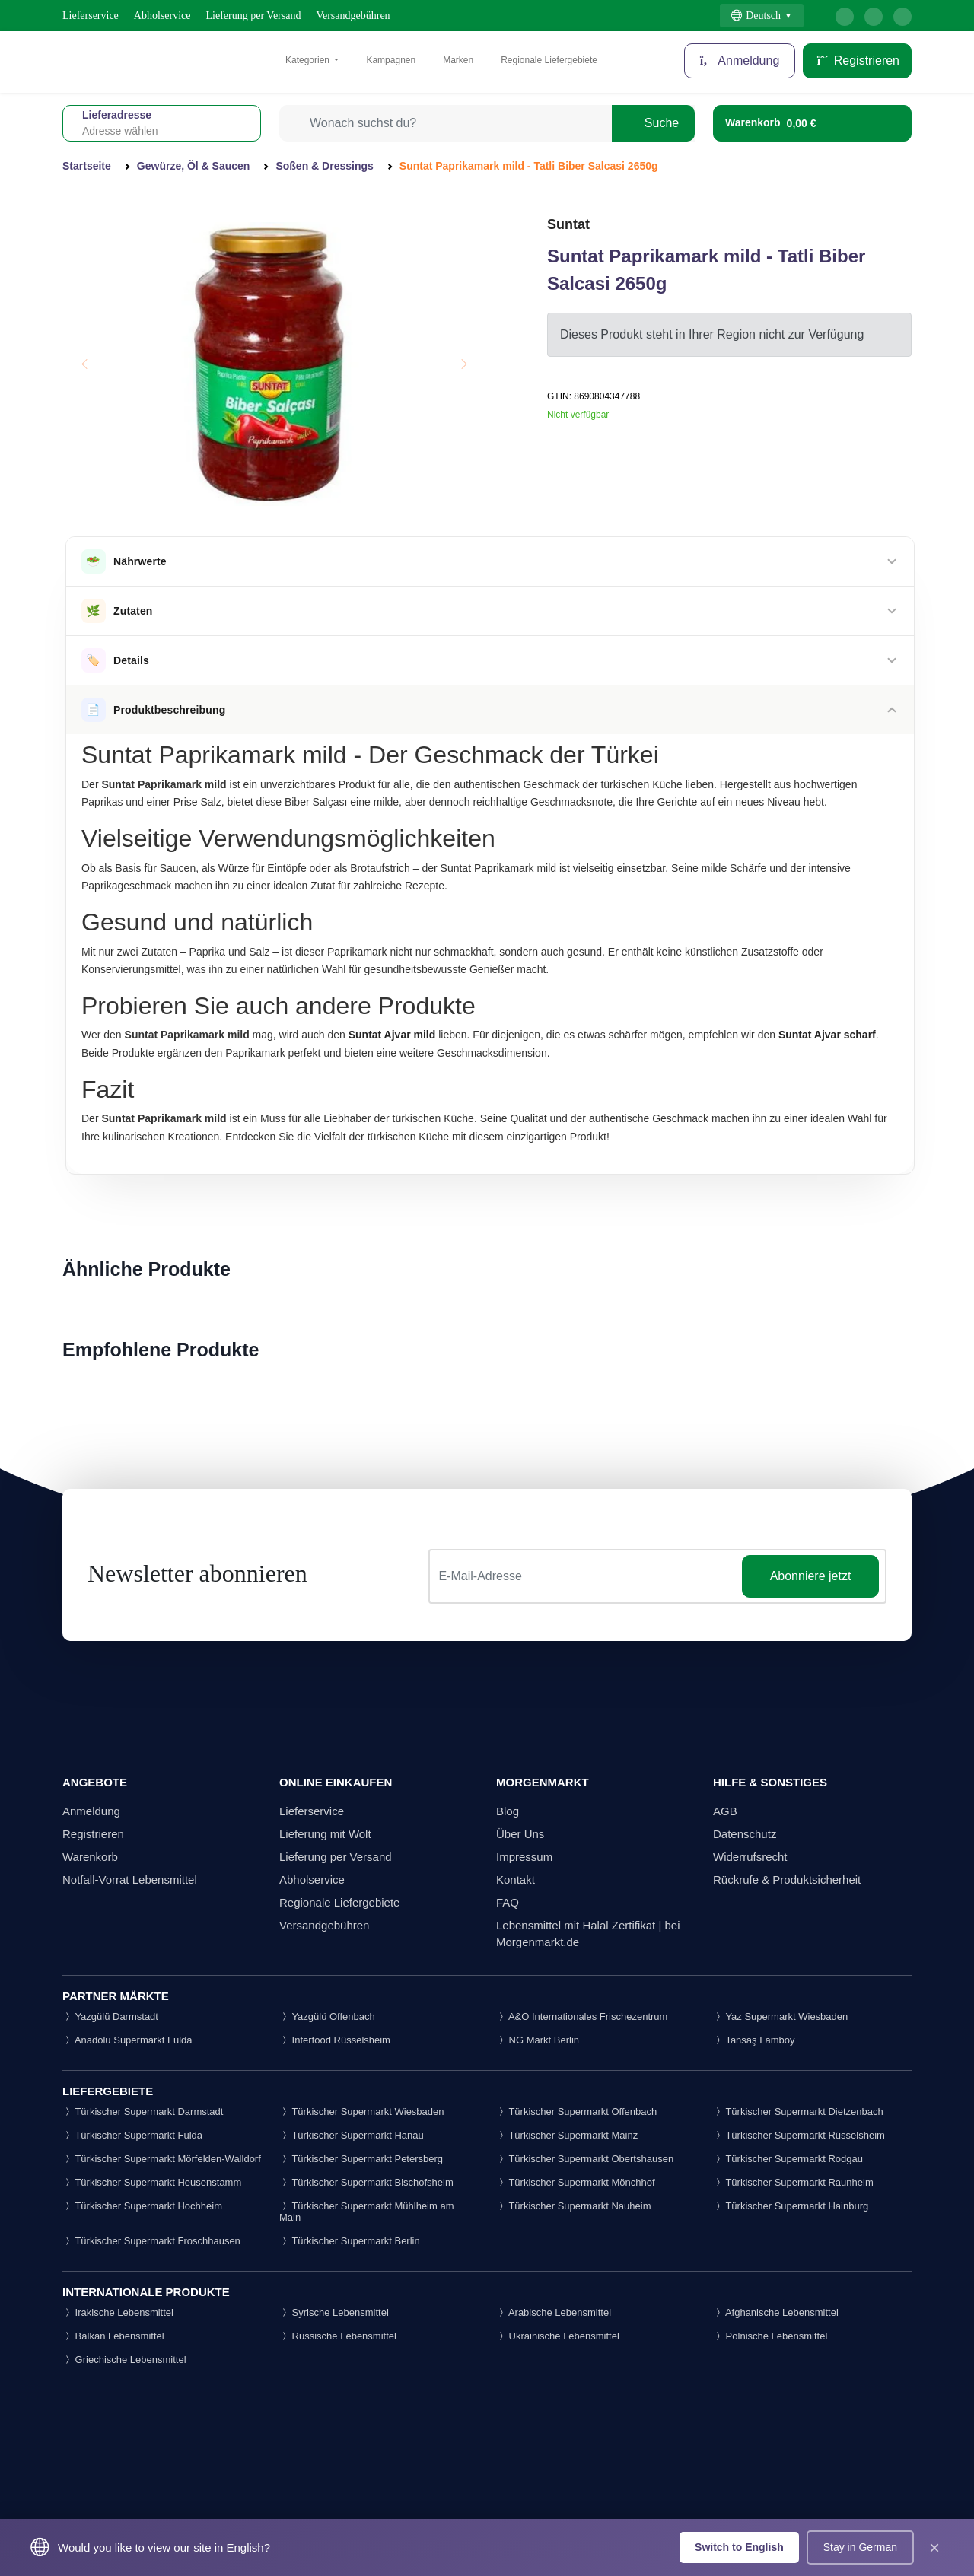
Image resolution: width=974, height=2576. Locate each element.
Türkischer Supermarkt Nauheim (573, 2206)
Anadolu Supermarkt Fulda (127, 2040)
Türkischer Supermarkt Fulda (132, 2135)
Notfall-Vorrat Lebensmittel (129, 1879)
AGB (725, 1811)
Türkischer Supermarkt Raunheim (793, 2182)
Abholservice (162, 15)
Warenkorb (90, 1856)
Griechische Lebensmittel (124, 2359)
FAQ (507, 1902)
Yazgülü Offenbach (327, 2016)
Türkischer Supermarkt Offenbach (576, 2111)
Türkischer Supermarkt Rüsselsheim (799, 2135)
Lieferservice (90, 15)
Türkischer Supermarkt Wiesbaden (361, 2111)
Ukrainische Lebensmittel (557, 2336)
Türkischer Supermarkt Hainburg (790, 2206)
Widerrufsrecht (750, 1856)
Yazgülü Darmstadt (110, 2016)
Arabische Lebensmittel (553, 2312)
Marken (458, 60)
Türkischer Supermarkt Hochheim (142, 2206)
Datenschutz (744, 1833)
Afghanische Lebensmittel (776, 2312)
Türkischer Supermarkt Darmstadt (142, 2111)
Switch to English (739, 2547)
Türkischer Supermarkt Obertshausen (584, 2158)
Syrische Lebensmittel (334, 2312)
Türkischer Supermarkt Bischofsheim (366, 2182)
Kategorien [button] (308, 60)
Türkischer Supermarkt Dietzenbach (798, 2111)
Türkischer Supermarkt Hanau (351, 2135)
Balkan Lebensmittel (113, 2336)
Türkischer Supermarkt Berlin (349, 2241)
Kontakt (515, 1879)
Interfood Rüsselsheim (334, 2040)
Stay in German (860, 2547)
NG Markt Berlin (537, 2040)
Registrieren (857, 60)
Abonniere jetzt (810, 1575)
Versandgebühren (353, 15)
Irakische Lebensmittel (117, 2312)
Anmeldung (91, 1811)
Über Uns (520, 1833)
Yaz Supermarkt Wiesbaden (780, 2016)
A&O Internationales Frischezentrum (581, 2016)
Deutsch (756, 16)
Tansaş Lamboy (753, 2040)
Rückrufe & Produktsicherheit (787, 1879)
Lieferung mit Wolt (325, 1833)
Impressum (524, 1856)
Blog (507, 1811)
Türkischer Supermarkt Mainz (567, 2135)
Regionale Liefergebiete (549, 60)
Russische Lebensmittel (337, 2336)
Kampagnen (390, 60)
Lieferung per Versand (253, 15)
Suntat (568, 224)
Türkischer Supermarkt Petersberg (361, 2158)
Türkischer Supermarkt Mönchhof (575, 2182)
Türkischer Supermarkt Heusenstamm (151, 2182)
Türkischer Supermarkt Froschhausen (151, 2241)
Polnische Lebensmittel (770, 2336)
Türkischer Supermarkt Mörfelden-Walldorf (161, 2158)
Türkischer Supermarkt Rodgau (788, 2158)
